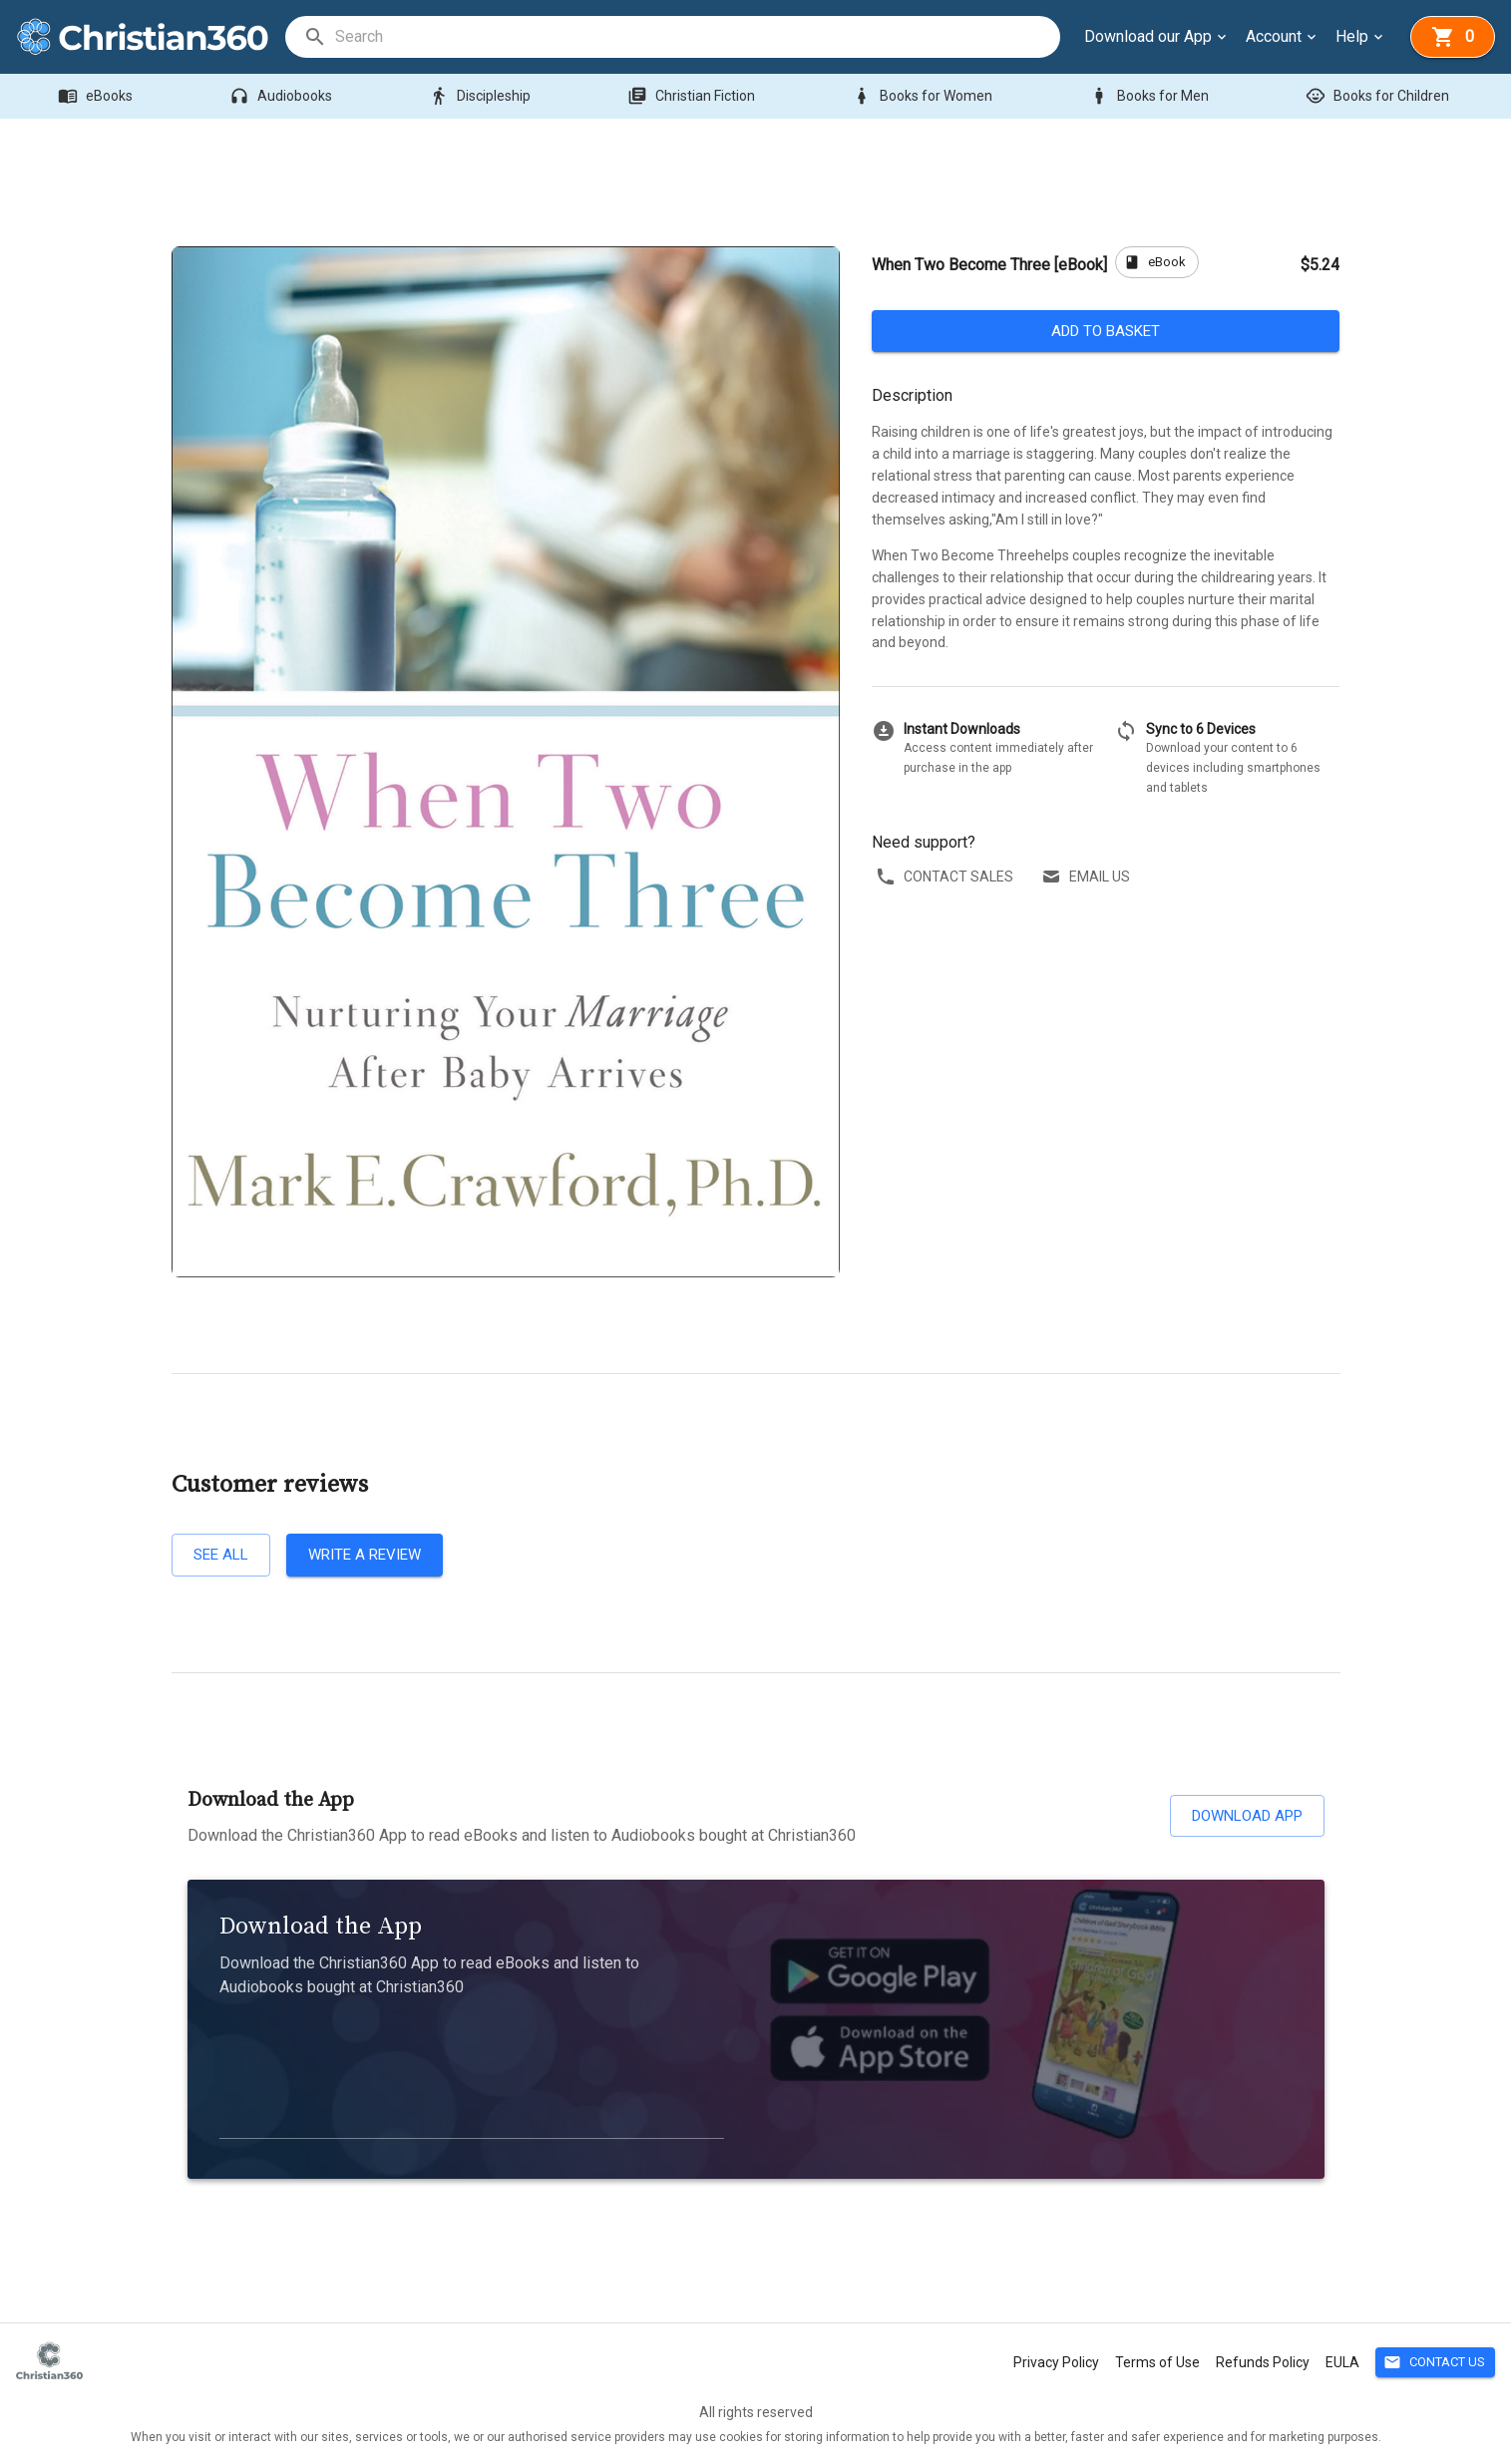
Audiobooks (282, 96)
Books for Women (924, 96)
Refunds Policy (1263, 2362)
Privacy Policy (1056, 2362)
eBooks (97, 96)
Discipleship (482, 96)
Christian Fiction (693, 96)
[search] (696, 37)
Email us (1087, 877)
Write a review (364, 1555)
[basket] (1452, 37)
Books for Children (1379, 96)
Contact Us (1435, 2362)
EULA (1342, 2362)
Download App (1247, 1816)
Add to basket (1106, 331)
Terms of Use (1157, 2362)
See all (221, 1555)
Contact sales (946, 877)
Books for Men (1151, 96)
